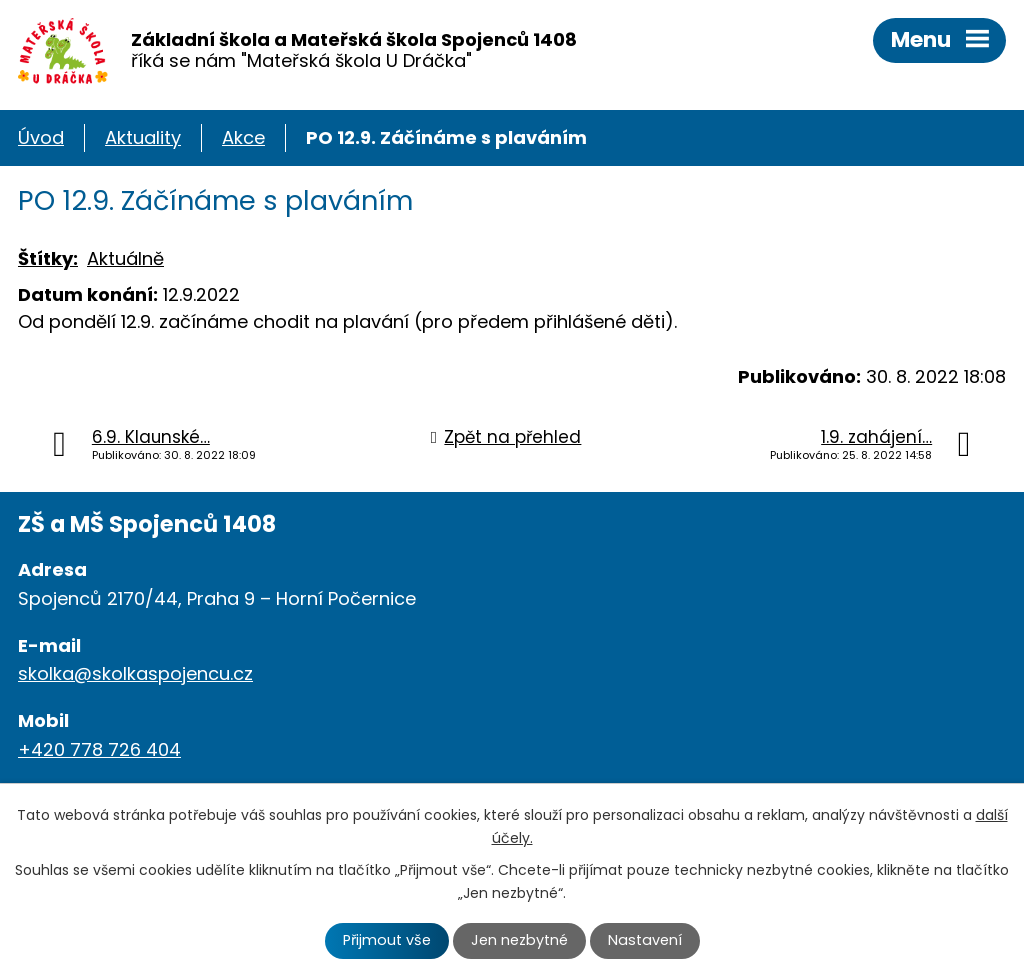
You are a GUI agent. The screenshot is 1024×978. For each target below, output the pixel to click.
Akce (243, 137)
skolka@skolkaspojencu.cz (135, 673)
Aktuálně (125, 258)
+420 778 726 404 (99, 749)
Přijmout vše (387, 940)
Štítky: (48, 258)
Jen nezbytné (519, 940)
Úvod (41, 137)
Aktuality (143, 137)
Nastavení (645, 940)
